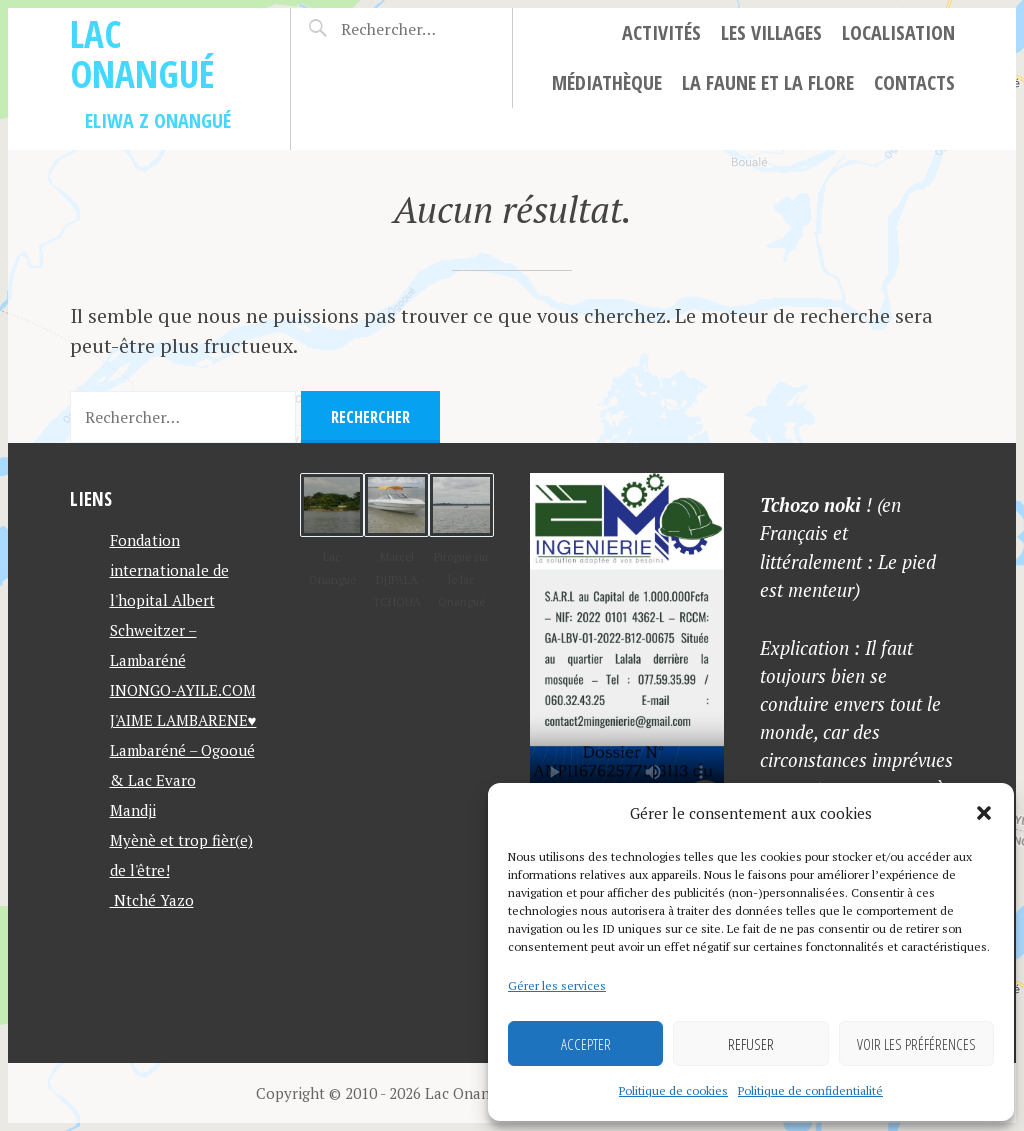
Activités (661, 32)
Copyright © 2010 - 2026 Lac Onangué (385, 1093)
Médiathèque (607, 82)
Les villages (771, 32)
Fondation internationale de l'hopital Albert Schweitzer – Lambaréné (169, 600)
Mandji (133, 810)
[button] (984, 813)
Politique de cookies (673, 1090)
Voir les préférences (916, 1044)
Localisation (898, 32)
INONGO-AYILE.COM (183, 690)
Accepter (586, 1044)
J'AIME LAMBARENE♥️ (183, 720)
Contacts (914, 82)
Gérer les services (557, 985)
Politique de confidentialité (810, 1090)
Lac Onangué (142, 53)
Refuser (751, 1044)
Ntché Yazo (152, 900)
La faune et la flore (768, 82)
